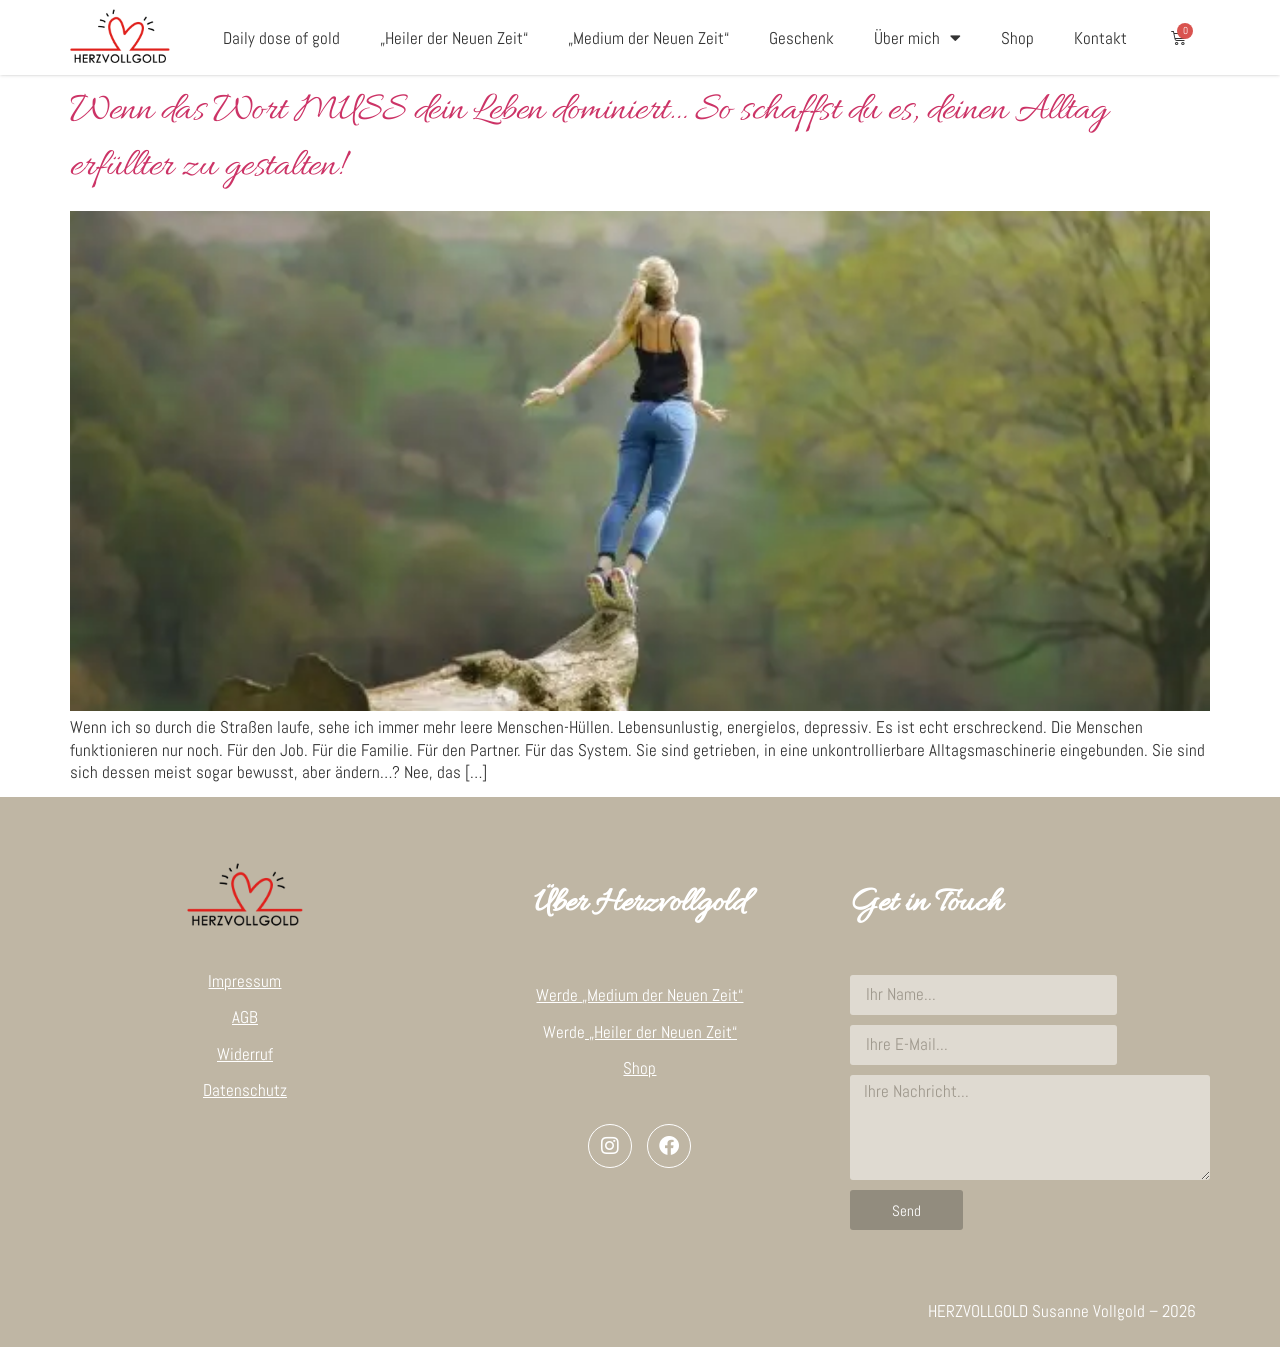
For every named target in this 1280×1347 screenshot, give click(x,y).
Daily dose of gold (281, 38)
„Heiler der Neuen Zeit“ (454, 38)
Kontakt (1100, 38)
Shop (1017, 38)
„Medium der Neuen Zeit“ (648, 38)
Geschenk (801, 38)
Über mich (917, 37)
